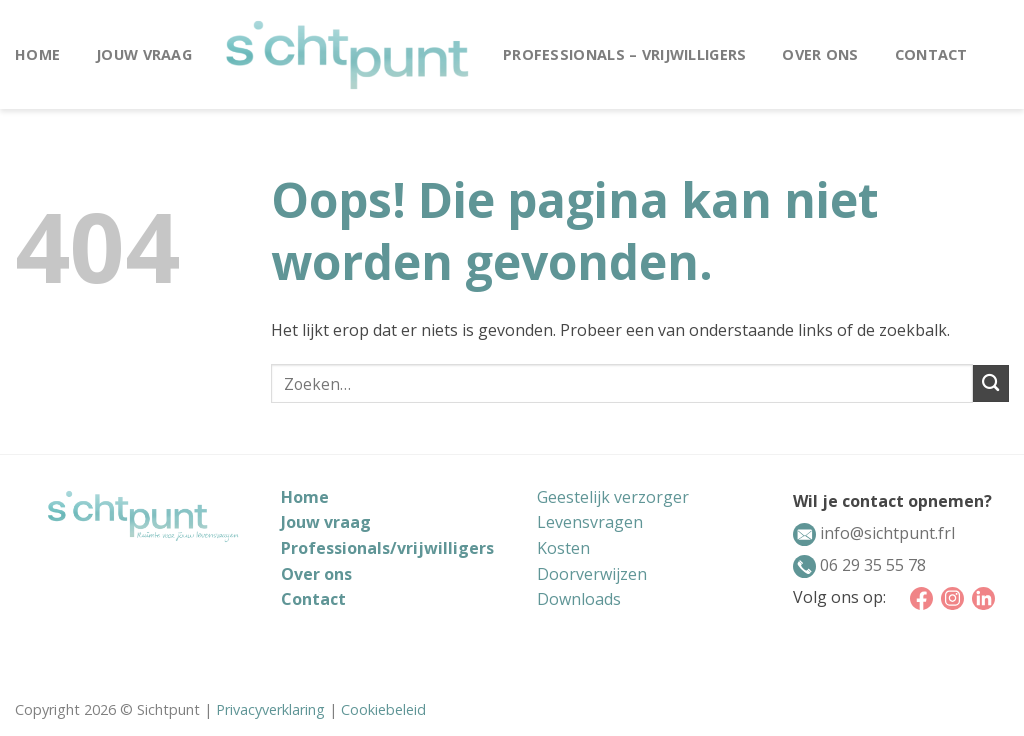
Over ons (820, 54)
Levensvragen (590, 522)
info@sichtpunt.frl (885, 533)
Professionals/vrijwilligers (387, 548)
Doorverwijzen (592, 574)
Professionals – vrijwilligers (624, 54)
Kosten (563, 548)
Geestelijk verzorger (613, 497)
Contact (931, 54)
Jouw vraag (144, 54)
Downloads (579, 599)
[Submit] (991, 383)
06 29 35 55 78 (871, 565)
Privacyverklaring (270, 709)
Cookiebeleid (383, 709)
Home (37, 54)
